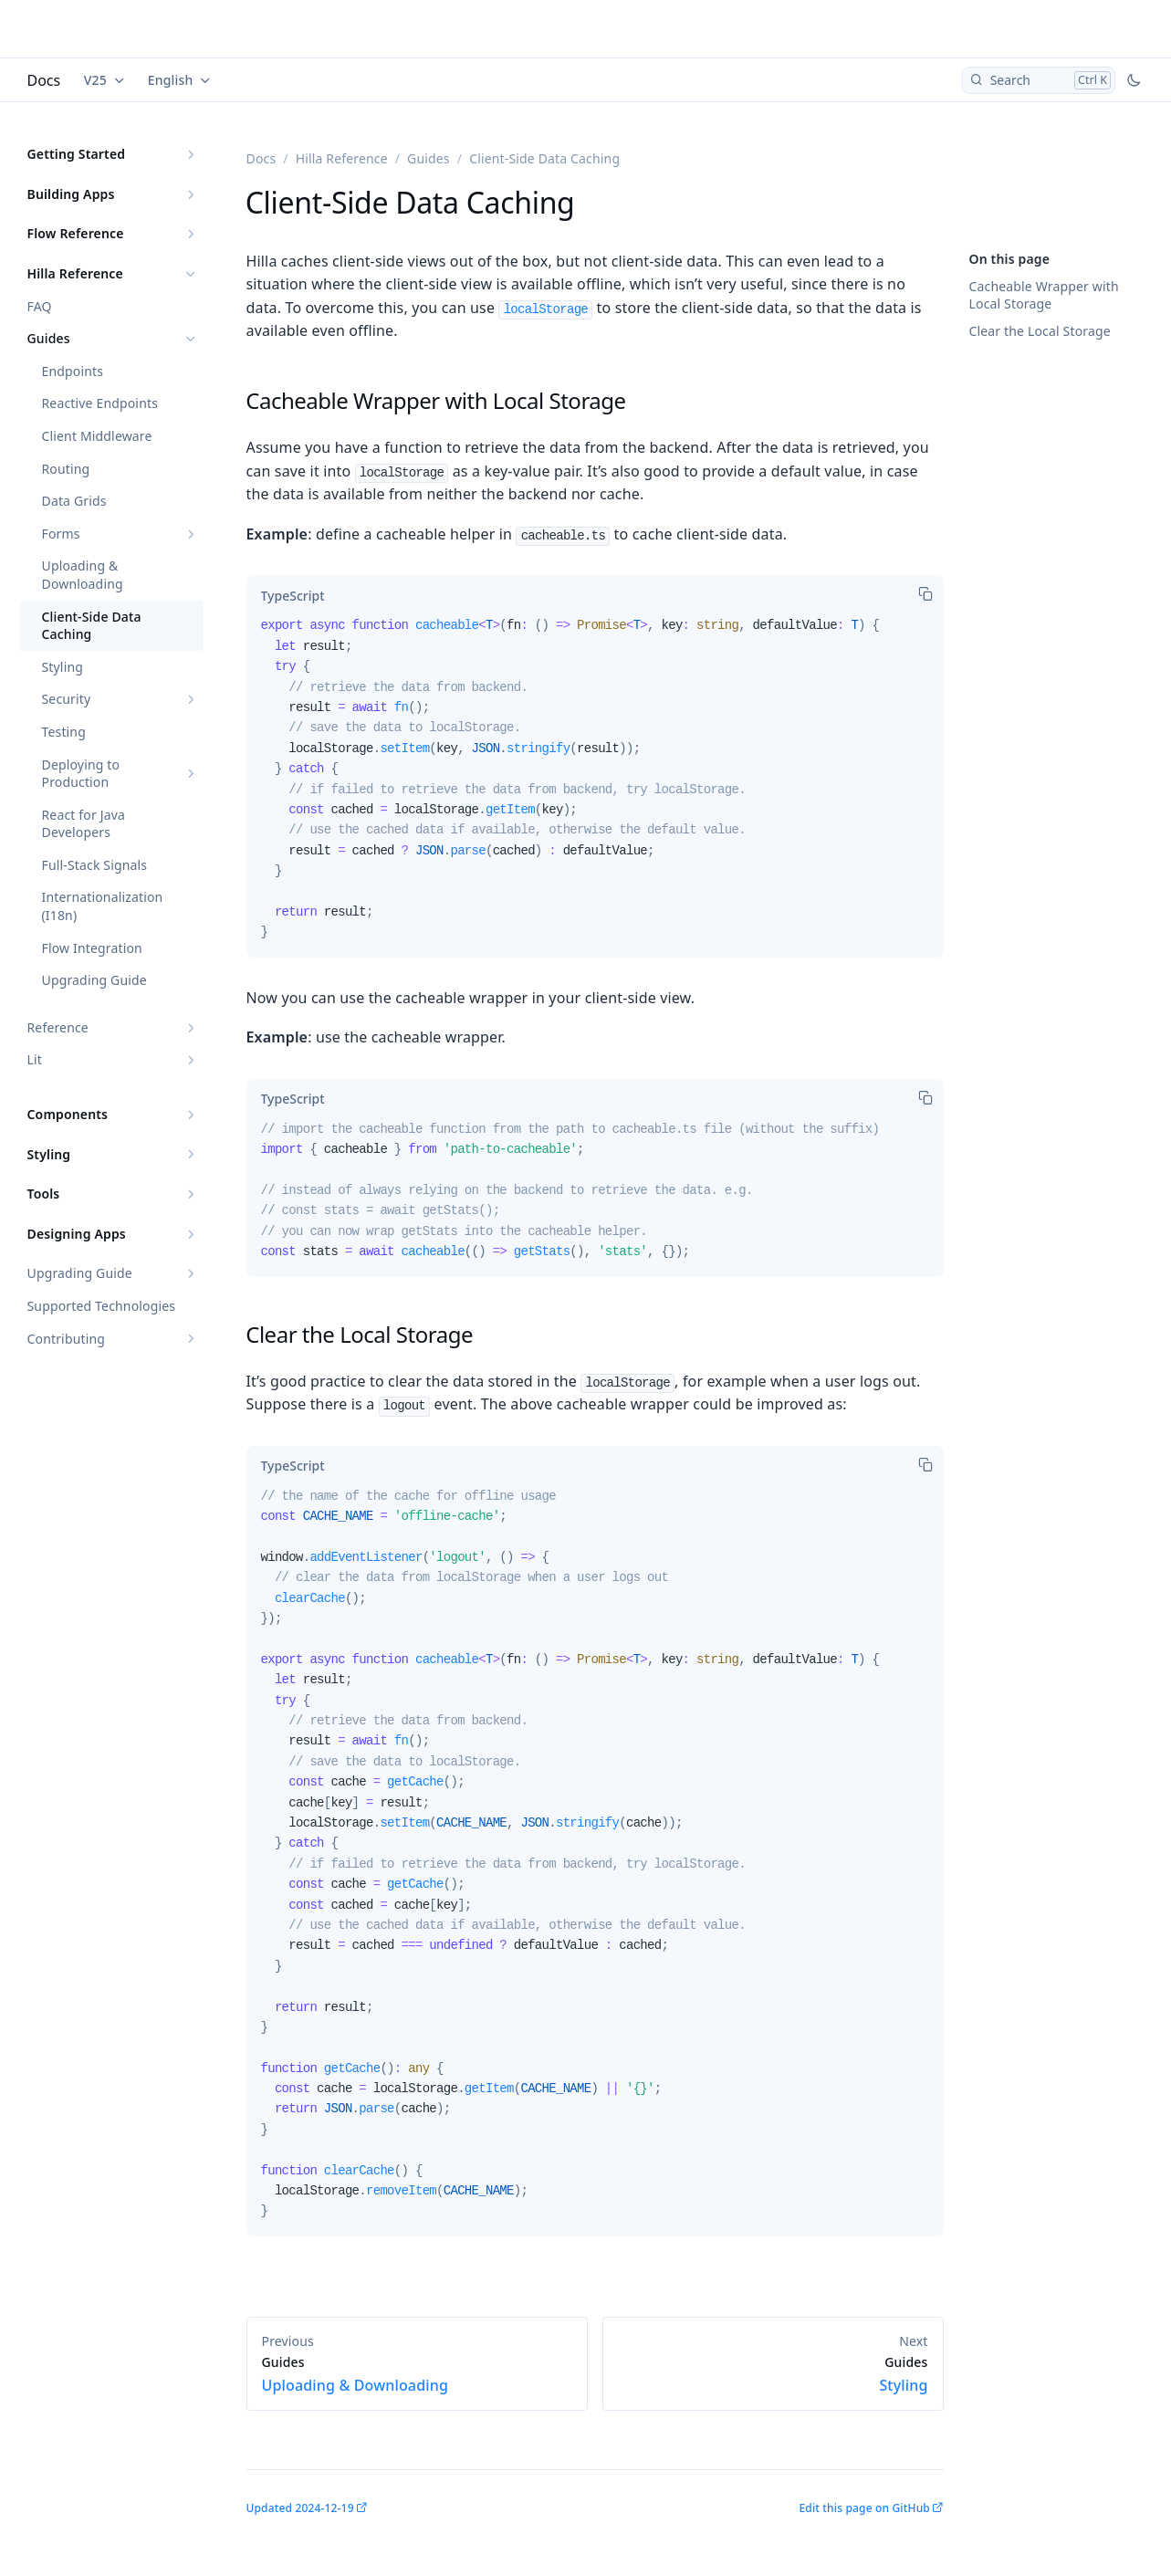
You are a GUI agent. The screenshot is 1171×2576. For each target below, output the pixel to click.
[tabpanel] (595, 786)
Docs (44, 80)
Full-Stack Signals (95, 865)
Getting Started (76, 153)
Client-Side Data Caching (91, 626)
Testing (64, 731)
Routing (66, 468)
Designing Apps (76, 1233)
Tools (43, 1193)
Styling (63, 666)
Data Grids (74, 500)
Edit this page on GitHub (864, 2508)
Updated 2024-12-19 (300, 2508)
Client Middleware (97, 436)
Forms (61, 533)
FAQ (39, 306)
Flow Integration (92, 948)
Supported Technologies (101, 1305)
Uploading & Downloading (82, 574)
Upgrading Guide (94, 980)
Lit (34, 1059)
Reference (58, 1027)
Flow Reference (75, 233)
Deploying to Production (81, 773)
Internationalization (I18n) (102, 906)
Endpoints (73, 371)
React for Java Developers (83, 824)
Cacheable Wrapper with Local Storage (1044, 295)
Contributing (66, 1338)
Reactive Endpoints (100, 403)
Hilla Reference (75, 273)
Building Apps (71, 194)
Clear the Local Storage (1040, 331)
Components (68, 1114)
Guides (48, 338)
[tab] (293, 595)
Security (66, 698)
